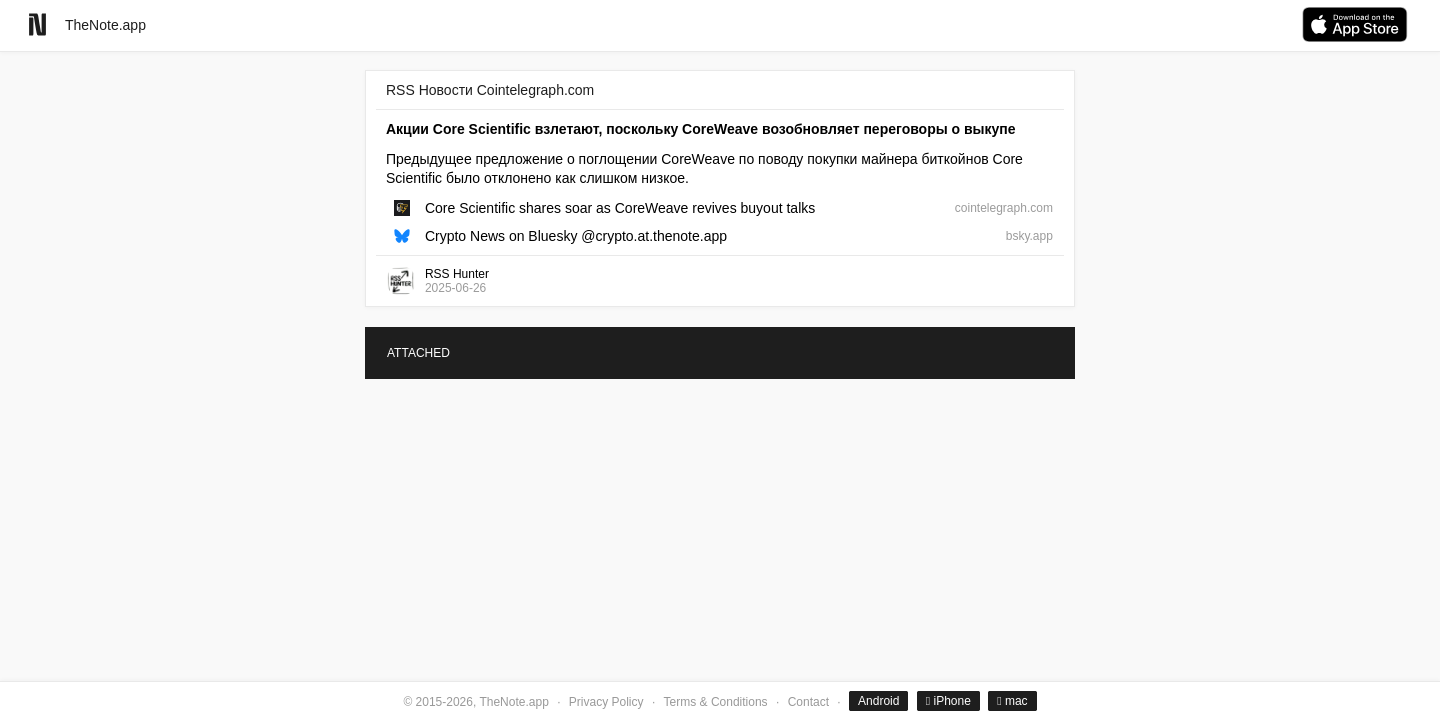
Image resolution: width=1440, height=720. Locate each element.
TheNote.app (105, 25)
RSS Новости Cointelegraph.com (490, 90)
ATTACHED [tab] (418, 353)
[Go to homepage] (37, 24)
